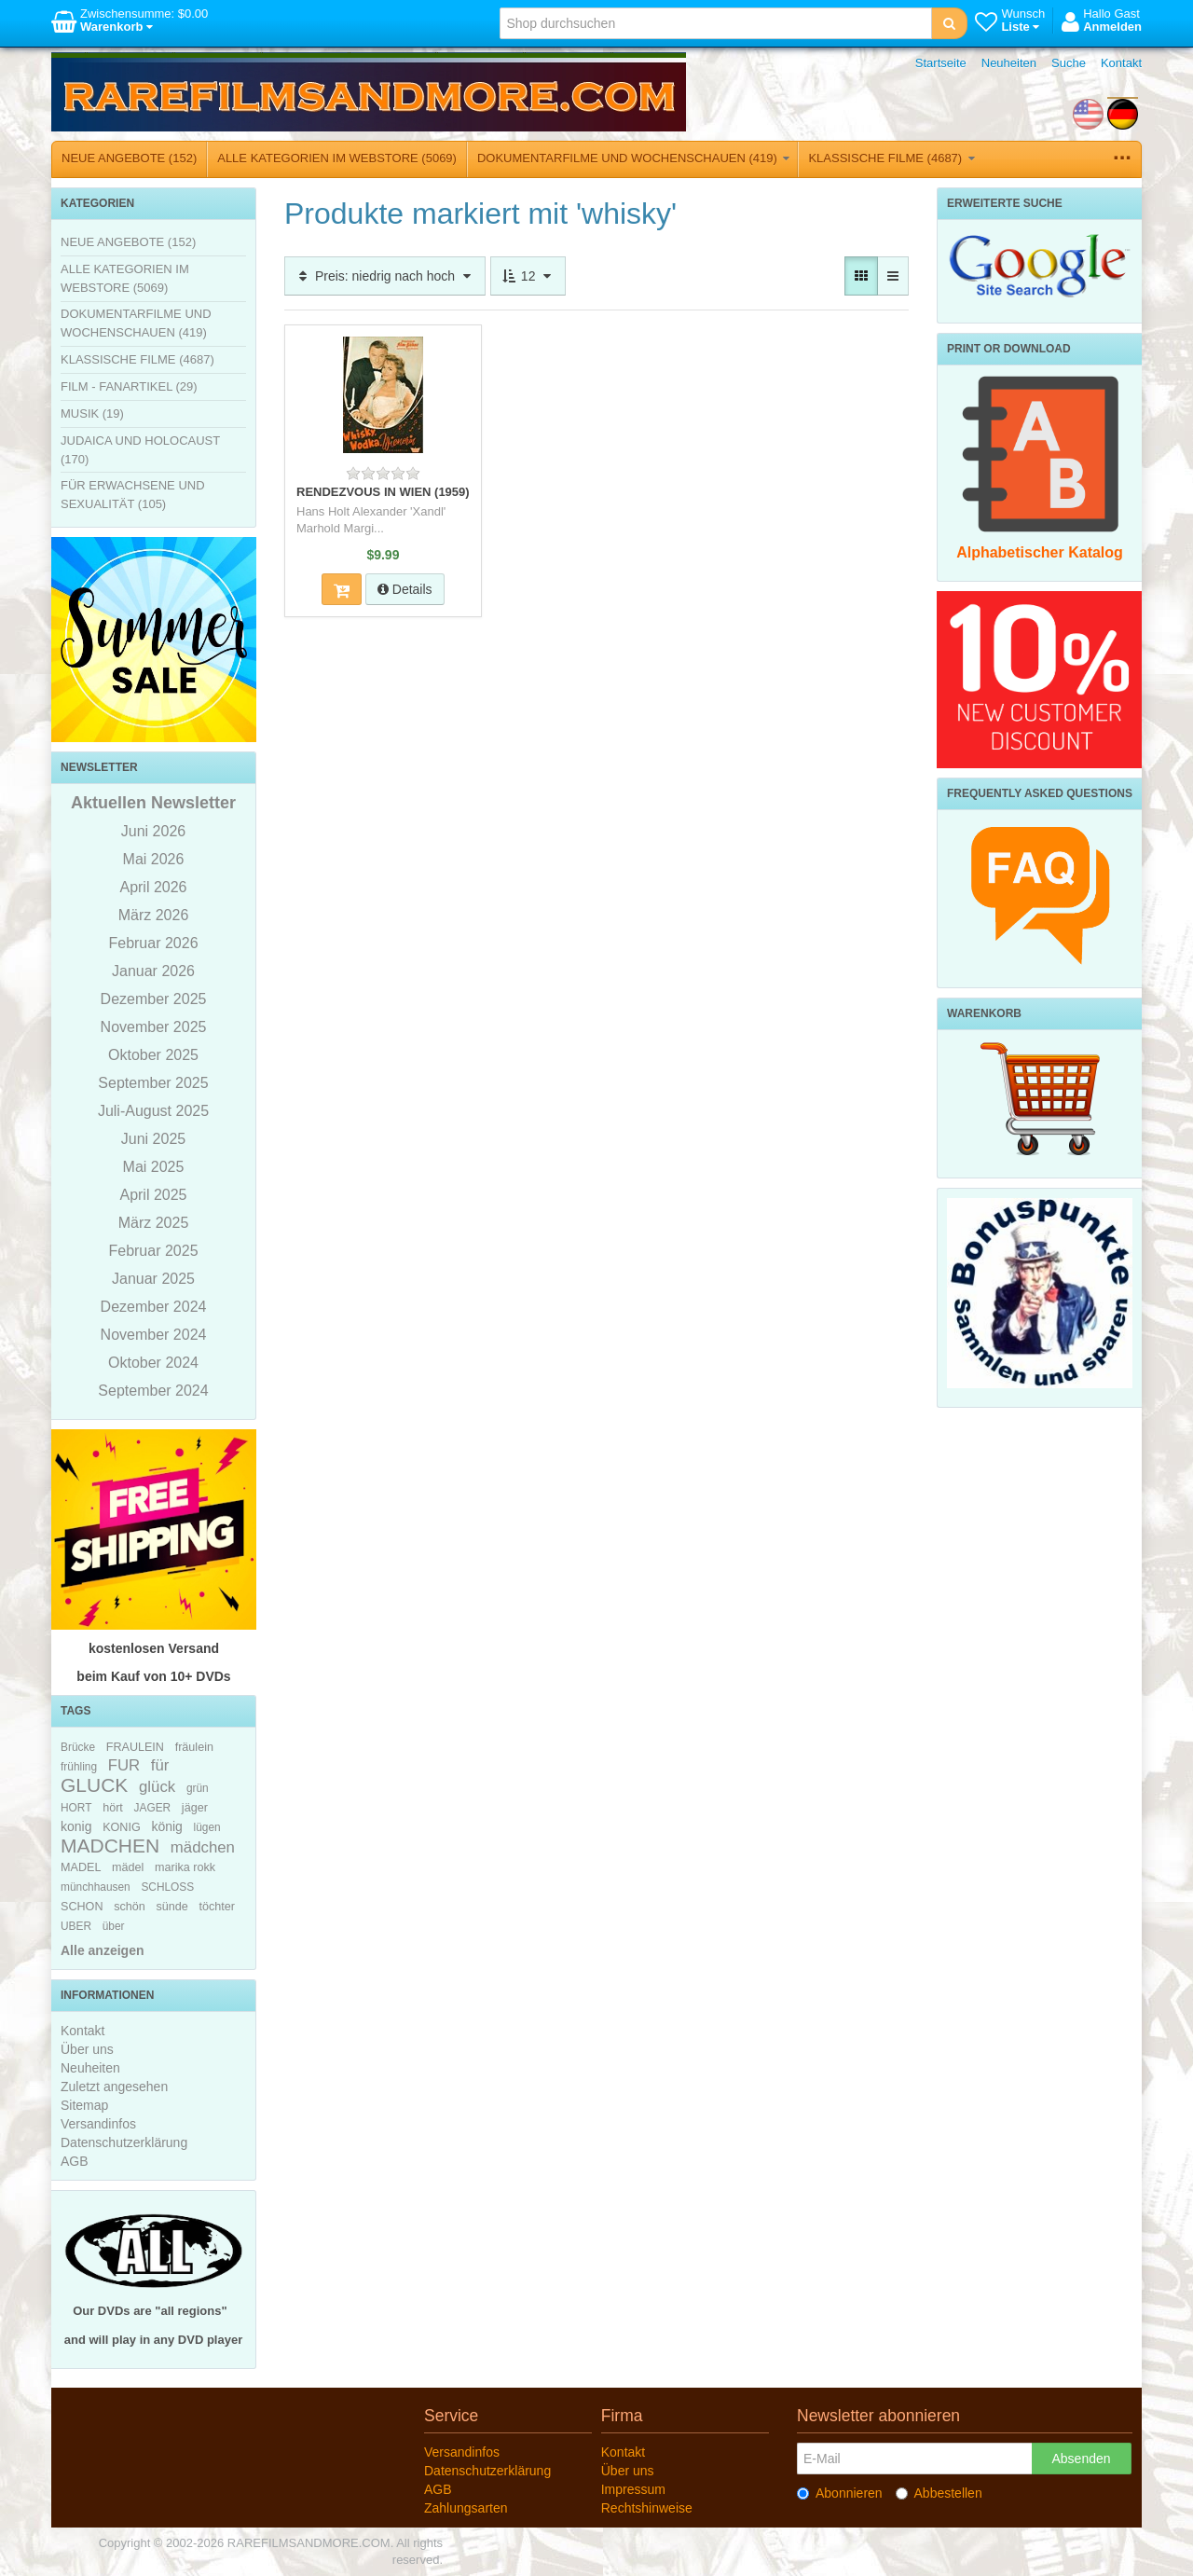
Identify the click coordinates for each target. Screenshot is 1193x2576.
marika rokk (185, 1867)
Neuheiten (1008, 63)
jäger (195, 1807)
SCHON (82, 1906)
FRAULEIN (135, 1747)
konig (76, 1826)
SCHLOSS (167, 1887)
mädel (128, 1867)
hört (113, 1807)
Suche (1068, 63)
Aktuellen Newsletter (153, 802)
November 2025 (154, 1027)
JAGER (152, 1807)
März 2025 (153, 1223)
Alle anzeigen (102, 1950)
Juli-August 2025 (153, 1111)
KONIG (122, 1827)
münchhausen (95, 1887)
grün (197, 1788)
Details (404, 589)
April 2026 (152, 887)
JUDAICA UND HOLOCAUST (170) (140, 450)
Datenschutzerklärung (124, 2142)
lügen (207, 1827)
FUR (124, 1765)
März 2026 (153, 915)
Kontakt (1121, 63)
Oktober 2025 (153, 1055)
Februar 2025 (153, 1251)
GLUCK (94, 1785)
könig (166, 1826)
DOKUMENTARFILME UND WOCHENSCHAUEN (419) (633, 158)
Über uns (87, 2049)
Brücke (78, 1747)
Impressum (633, 2489)
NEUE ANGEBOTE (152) (129, 158)
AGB (75, 2161)
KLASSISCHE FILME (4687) (891, 158)
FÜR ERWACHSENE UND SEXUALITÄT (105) (133, 494)
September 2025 (153, 1083)
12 (528, 276)
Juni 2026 (153, 831)
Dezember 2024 (154, 1307)
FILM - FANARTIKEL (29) (129, 386)
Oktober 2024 (153, 1363)
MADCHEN (110, 1845)
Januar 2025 (153, 1279)
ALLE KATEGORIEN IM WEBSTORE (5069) (337, 158)
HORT (76, 1807)
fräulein (194, 1747)
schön (129, 1906)
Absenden (1080, 2458)
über (114, 1926)
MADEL (81, 1867)
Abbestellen (939, 2493)
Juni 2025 (153, 1139)
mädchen (203, 1847)
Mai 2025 (154, 1167)
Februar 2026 (153, 943)
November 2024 (154, 1335)
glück (157, 1787)
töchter (217, 1906)
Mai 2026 (154, 859)
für (160, 1765)
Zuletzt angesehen (114, 2086)
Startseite (941, 63)
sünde (171, 1906)
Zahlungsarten (466, 2507)
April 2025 (152, 1195)
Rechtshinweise (646, 2507)
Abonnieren (840, 2493)
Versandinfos (98, 2123)
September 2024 (153, 1390)
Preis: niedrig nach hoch (385, 276)
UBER (76, 1926)
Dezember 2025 (154, 999)
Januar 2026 (153, 971)
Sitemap (84, 2105)
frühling (79, 1766)
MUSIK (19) (92, 413)
